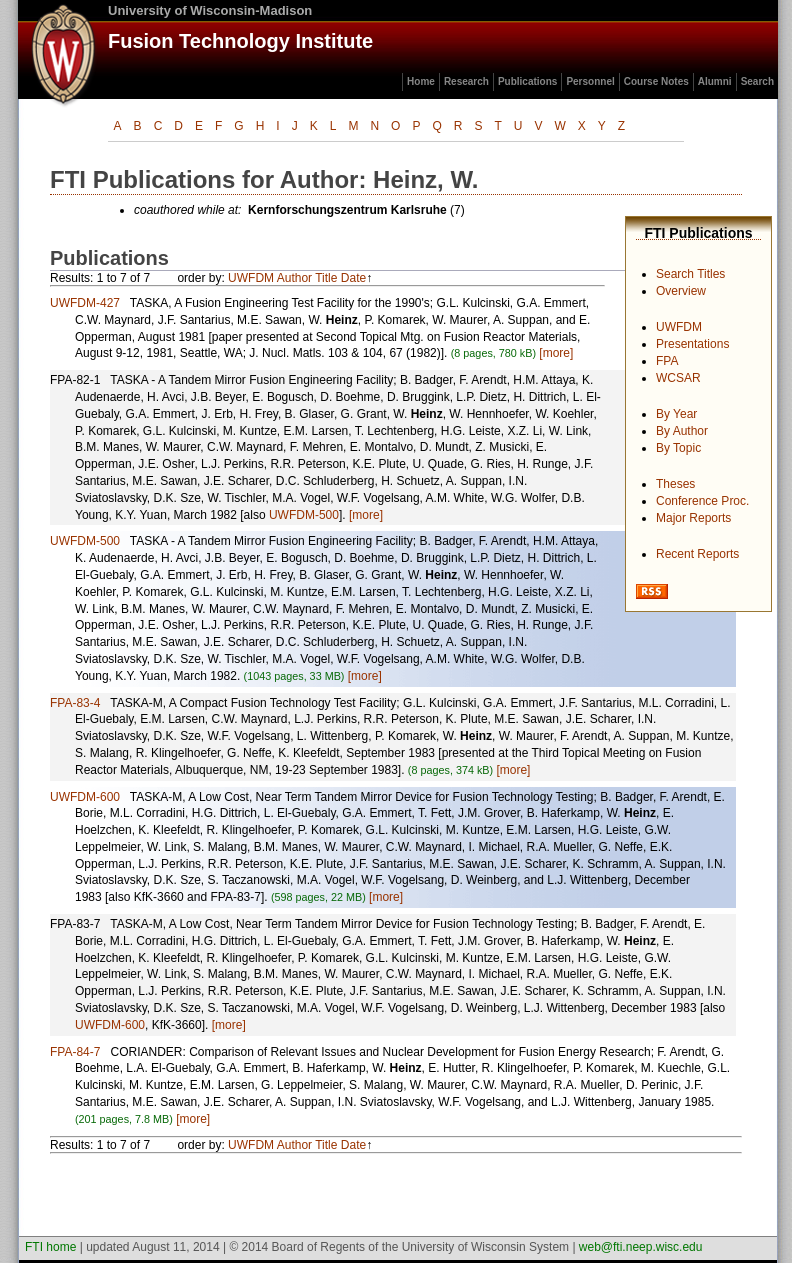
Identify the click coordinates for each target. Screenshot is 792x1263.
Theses (675, 484)
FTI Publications (698, 233)
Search (757, 81)
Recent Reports (697, 554)
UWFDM (679, 327)
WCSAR (678, 378)
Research (466, 81)
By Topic (678, 448)
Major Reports (693, 518)
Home (421, 81)
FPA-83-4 (75, 703)
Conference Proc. (702, 501)
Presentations (692, 344)
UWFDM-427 (85, 303)
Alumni (715, 81)
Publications (527, 81)
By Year (676, 414)
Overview (681, 291)
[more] (556, 353)
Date (353, 278)
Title (326, 278)
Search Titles (690, 274)
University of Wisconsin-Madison (210, 10)
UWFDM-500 (304, 515)
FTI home (50, 1247)
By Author (682, 431)
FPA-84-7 (75, 1052)
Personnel (590, 81)
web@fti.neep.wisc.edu (641, 1247)
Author (294, 278)
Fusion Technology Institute (240, 41)
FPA (667, 361)
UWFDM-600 (85, 797)
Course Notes (656, 81)
